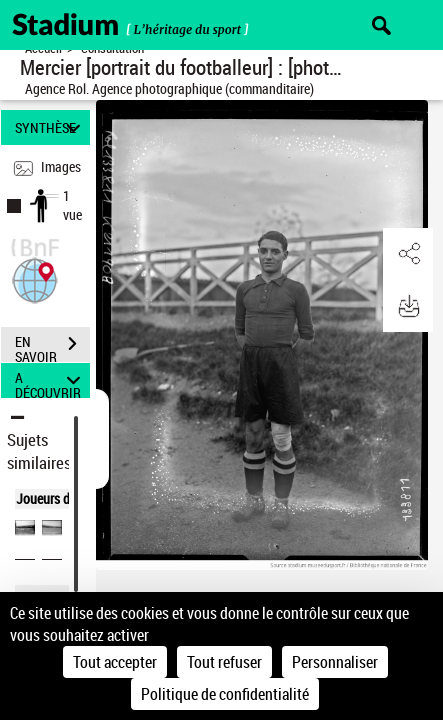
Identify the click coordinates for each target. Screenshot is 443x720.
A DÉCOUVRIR (50, 380)
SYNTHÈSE (50, 127)
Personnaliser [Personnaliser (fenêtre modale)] (335, 662)
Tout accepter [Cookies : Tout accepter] (115, 662)
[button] (35, 278)
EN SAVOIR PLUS (52, 346)
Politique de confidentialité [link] (225, 694)
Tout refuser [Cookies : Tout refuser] (224, 662)
